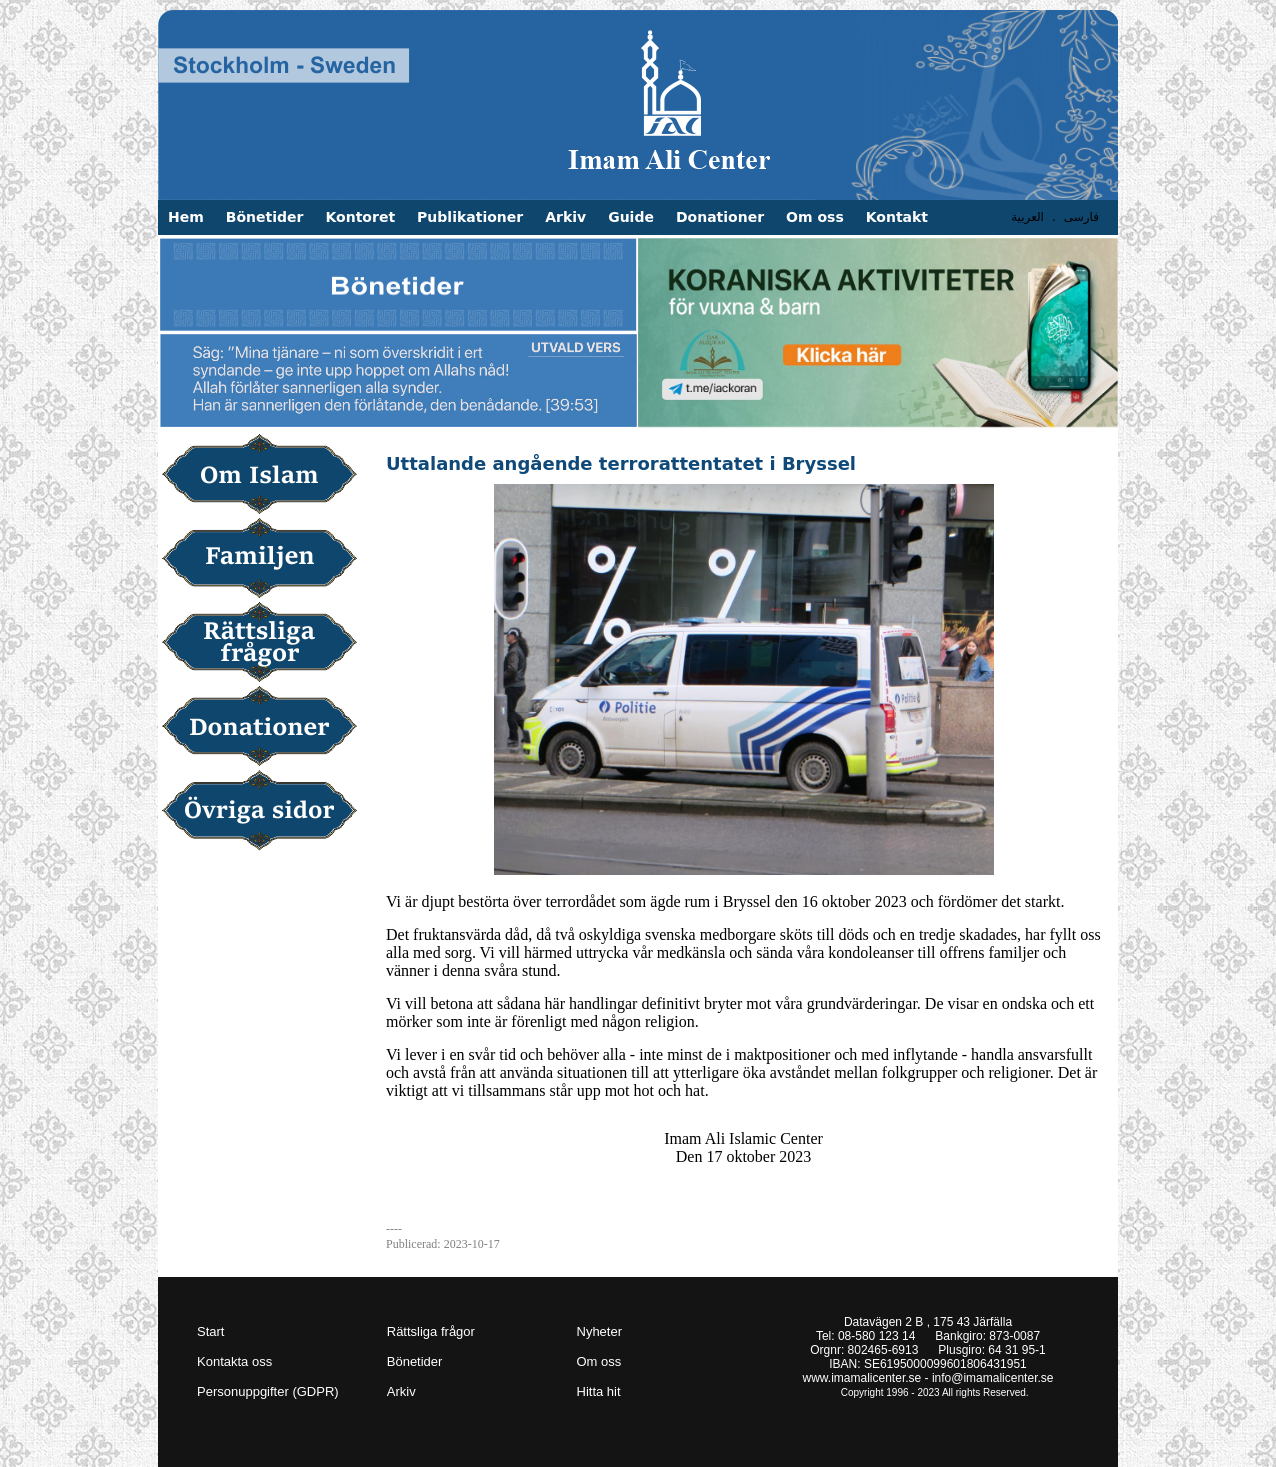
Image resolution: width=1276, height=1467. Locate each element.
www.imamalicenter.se (862, 1378)
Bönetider (265, 217)
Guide (631, 217)
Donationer (720, 217)
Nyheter (600, 1331)
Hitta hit (599, 1391)
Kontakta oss (234, 1361)
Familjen (266, 560)
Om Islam (266, 476)
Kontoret (360, 217)
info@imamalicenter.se (993, 1378)
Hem (186, 217)
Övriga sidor (266, 812)
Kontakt (897, 217)
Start (210, 1331)
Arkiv (565, 217)
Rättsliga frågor (266, 644)
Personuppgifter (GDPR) (268, 1391)
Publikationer (470, 217)
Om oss (815, 217)
